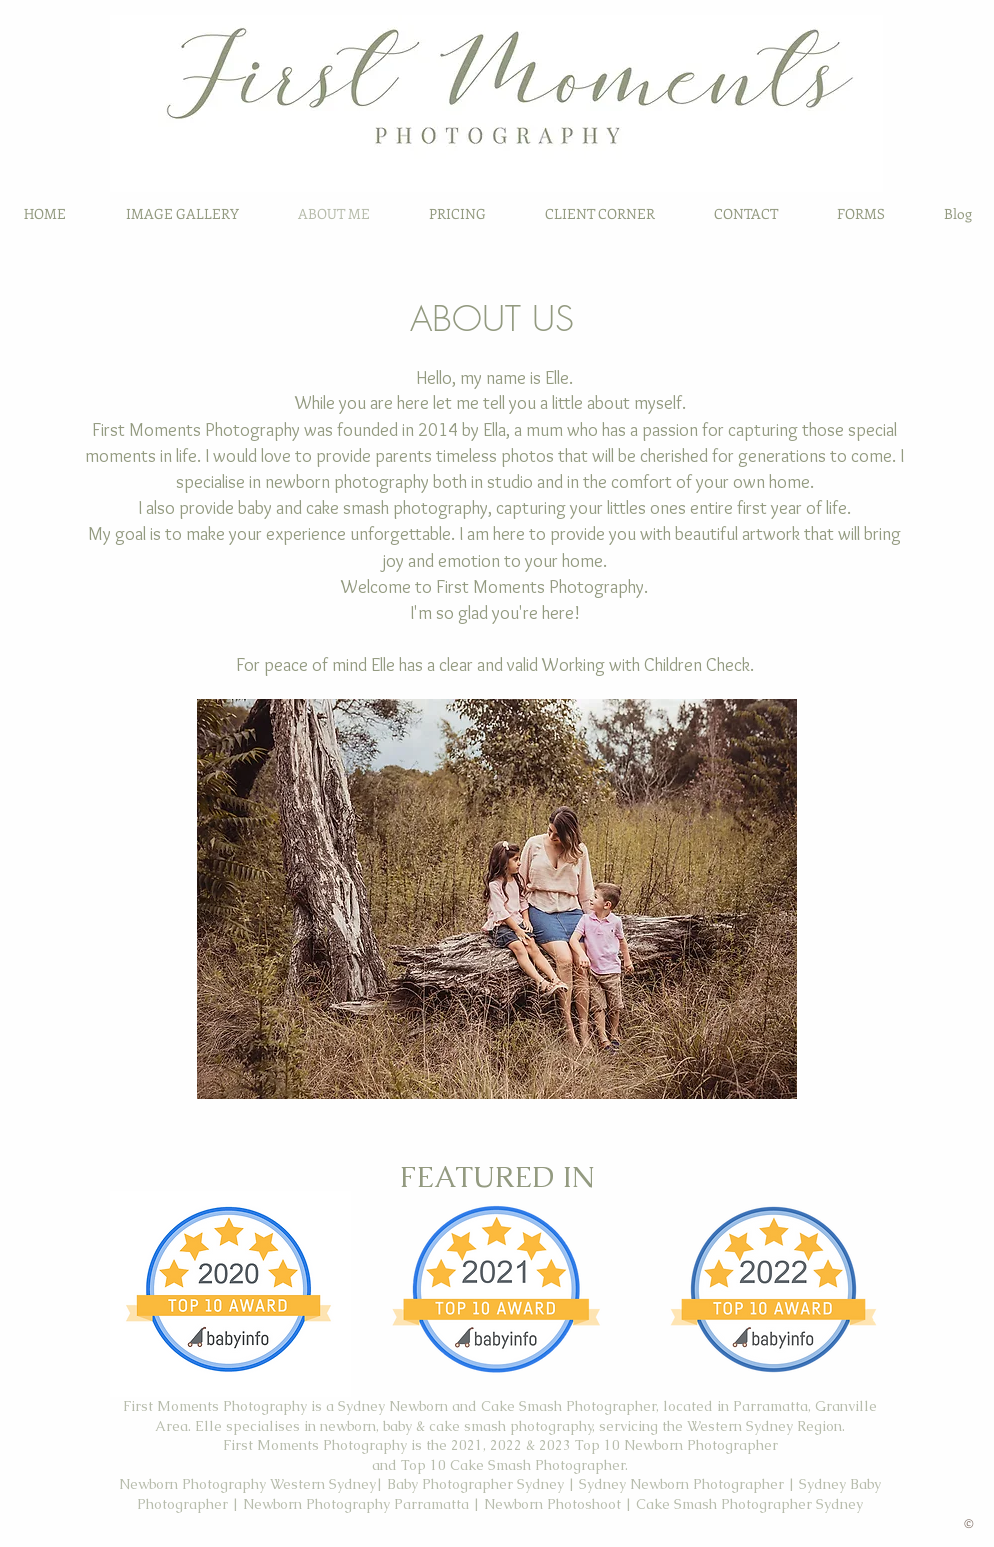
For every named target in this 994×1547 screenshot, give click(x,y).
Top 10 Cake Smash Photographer (513, 1465)
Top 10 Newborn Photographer (676, 1445)
